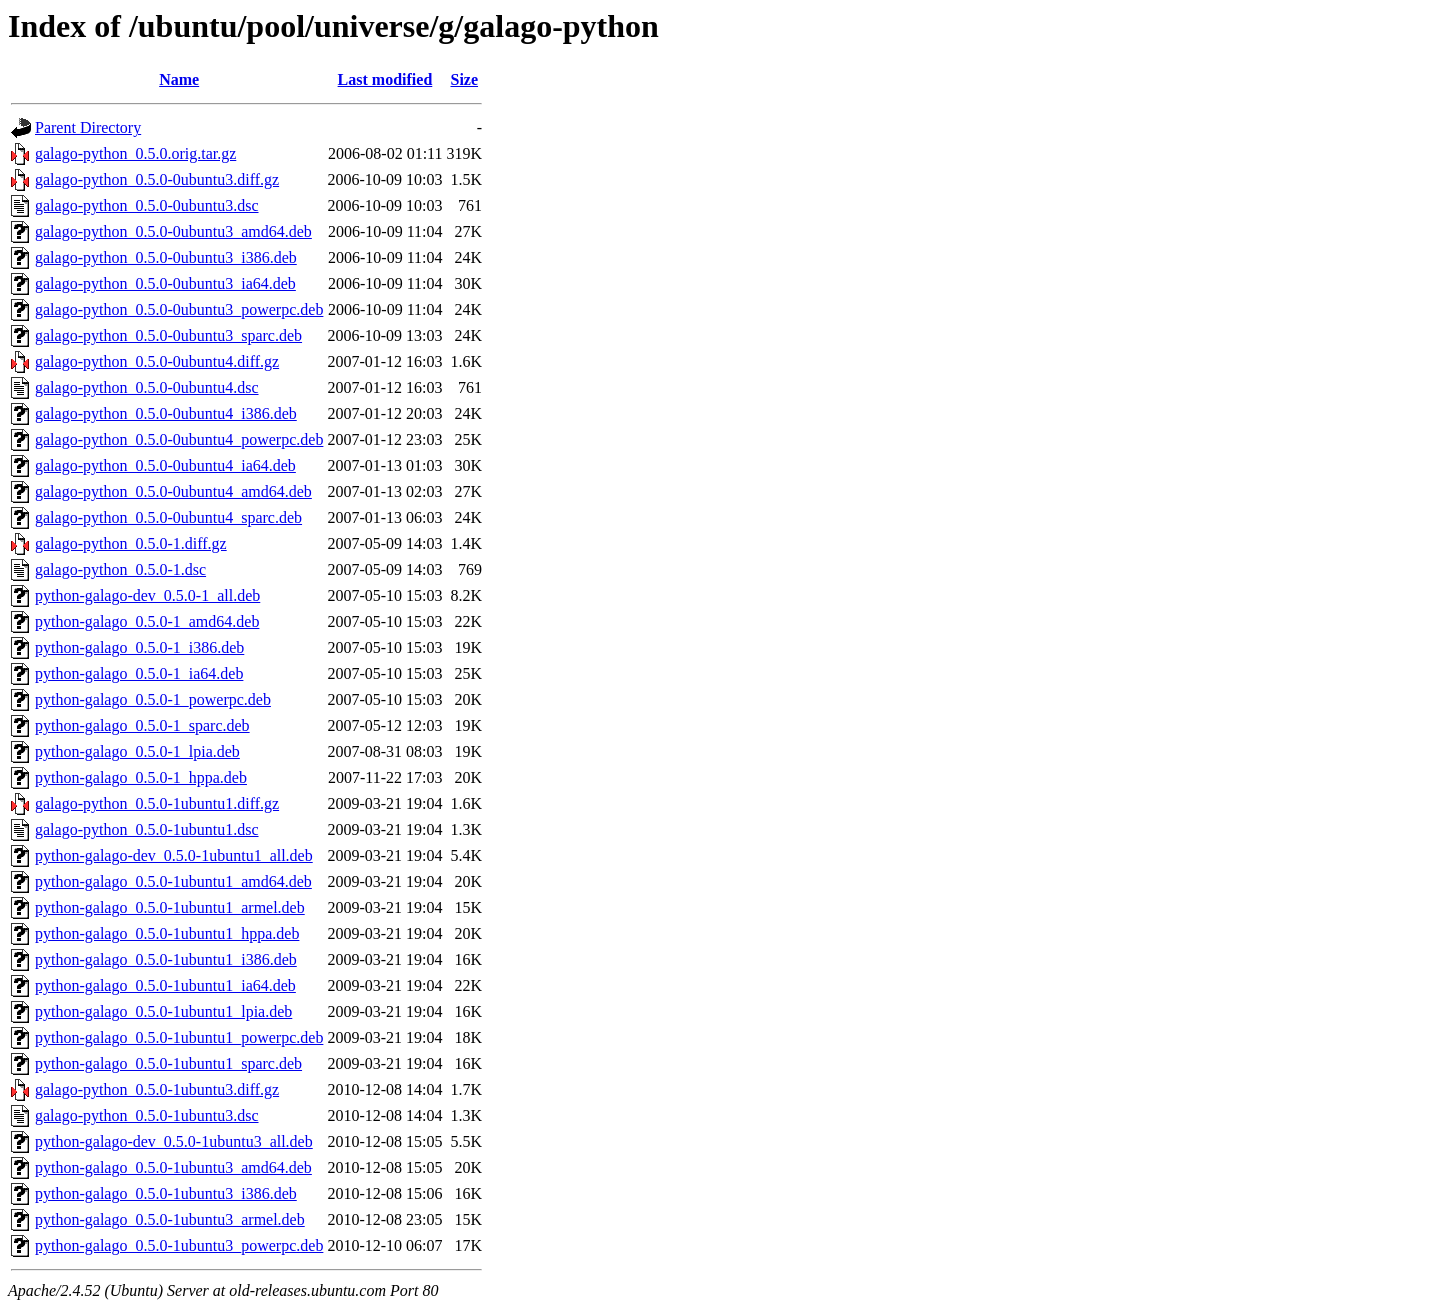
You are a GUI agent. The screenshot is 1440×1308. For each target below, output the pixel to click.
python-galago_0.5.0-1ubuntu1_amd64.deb (173, 881)
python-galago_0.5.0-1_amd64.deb (147, 621)
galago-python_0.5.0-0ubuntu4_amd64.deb (173, 491)
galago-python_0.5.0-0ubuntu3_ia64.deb (165, 283)
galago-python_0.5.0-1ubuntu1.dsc (147, 829)
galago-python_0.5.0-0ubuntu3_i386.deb (166, 257)
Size (465, 79)
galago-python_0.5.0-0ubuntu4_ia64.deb (165, 465)
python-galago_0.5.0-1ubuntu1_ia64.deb (165, 985)
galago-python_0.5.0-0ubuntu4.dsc (147, 387)
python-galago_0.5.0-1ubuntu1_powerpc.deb (179, 1037)
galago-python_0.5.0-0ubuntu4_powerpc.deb (179, 439)
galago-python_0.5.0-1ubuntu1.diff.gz (157, 803)
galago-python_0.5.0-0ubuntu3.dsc (147, 205)
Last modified (385, 79)
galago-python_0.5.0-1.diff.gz (131, 543)
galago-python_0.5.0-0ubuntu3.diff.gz (157, 179)
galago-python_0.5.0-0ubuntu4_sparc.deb (168, 517)
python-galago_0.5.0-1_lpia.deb (137, 751)
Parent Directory (88, 127)
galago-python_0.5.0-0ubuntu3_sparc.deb (168, 335)
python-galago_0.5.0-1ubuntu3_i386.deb (166, 1193)
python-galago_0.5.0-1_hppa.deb (141, 777)
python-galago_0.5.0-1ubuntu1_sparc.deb (168, 1063)
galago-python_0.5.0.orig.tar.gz (135, 153)
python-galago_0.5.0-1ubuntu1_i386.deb (166, 959)
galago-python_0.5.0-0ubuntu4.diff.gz (157, 361)
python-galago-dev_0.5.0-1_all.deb (147, 595)
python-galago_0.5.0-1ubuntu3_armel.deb (170, 1219)
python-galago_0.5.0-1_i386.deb (139, 647)
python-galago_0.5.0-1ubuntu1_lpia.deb (163, 1011)
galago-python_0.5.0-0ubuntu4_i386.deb (166, 413)
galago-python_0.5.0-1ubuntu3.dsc (147, 1115)
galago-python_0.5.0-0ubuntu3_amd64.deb (173, 231)
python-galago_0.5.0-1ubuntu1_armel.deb (170, 907)
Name (179, 79)
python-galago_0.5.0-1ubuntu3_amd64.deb (173, 1167)
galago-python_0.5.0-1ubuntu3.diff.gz (157, 1089)
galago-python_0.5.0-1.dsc (120, 569)
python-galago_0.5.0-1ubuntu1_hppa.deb (167, 933)
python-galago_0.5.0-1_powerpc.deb (153, 699)
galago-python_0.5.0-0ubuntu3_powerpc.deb (179, 309)
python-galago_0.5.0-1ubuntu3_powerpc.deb (179, 1245)
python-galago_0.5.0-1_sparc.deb (142, 725)
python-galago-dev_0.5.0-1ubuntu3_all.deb (174, 1141)
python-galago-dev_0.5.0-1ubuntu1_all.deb (174, 855)
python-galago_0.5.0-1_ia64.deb (139, 673)
